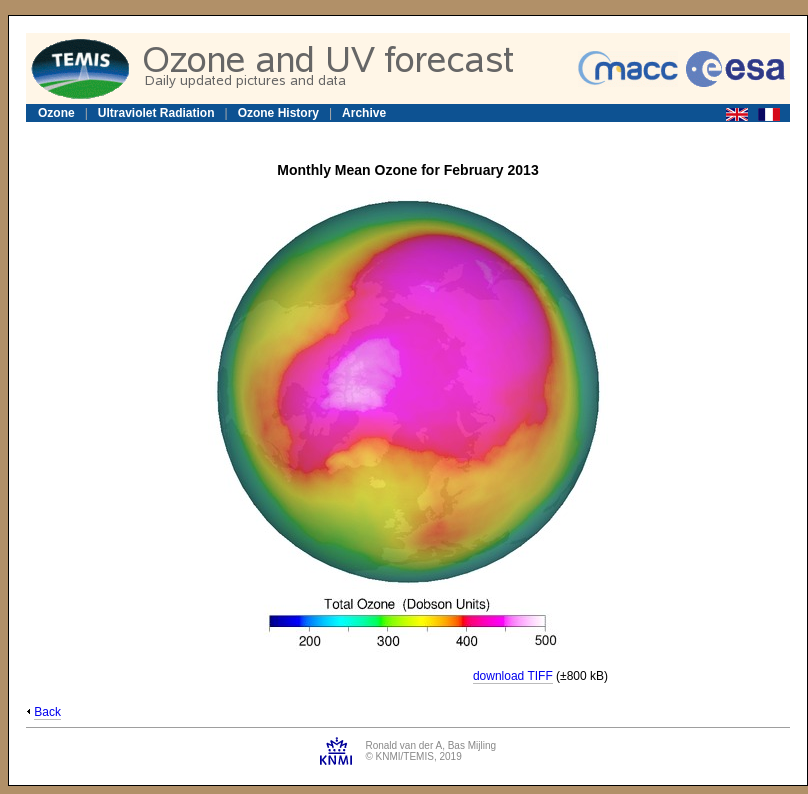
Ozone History (278, 113)
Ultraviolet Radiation (156, 113)
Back (47, 712)
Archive (364, 113)
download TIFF (513, 676)
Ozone (56, 113)
